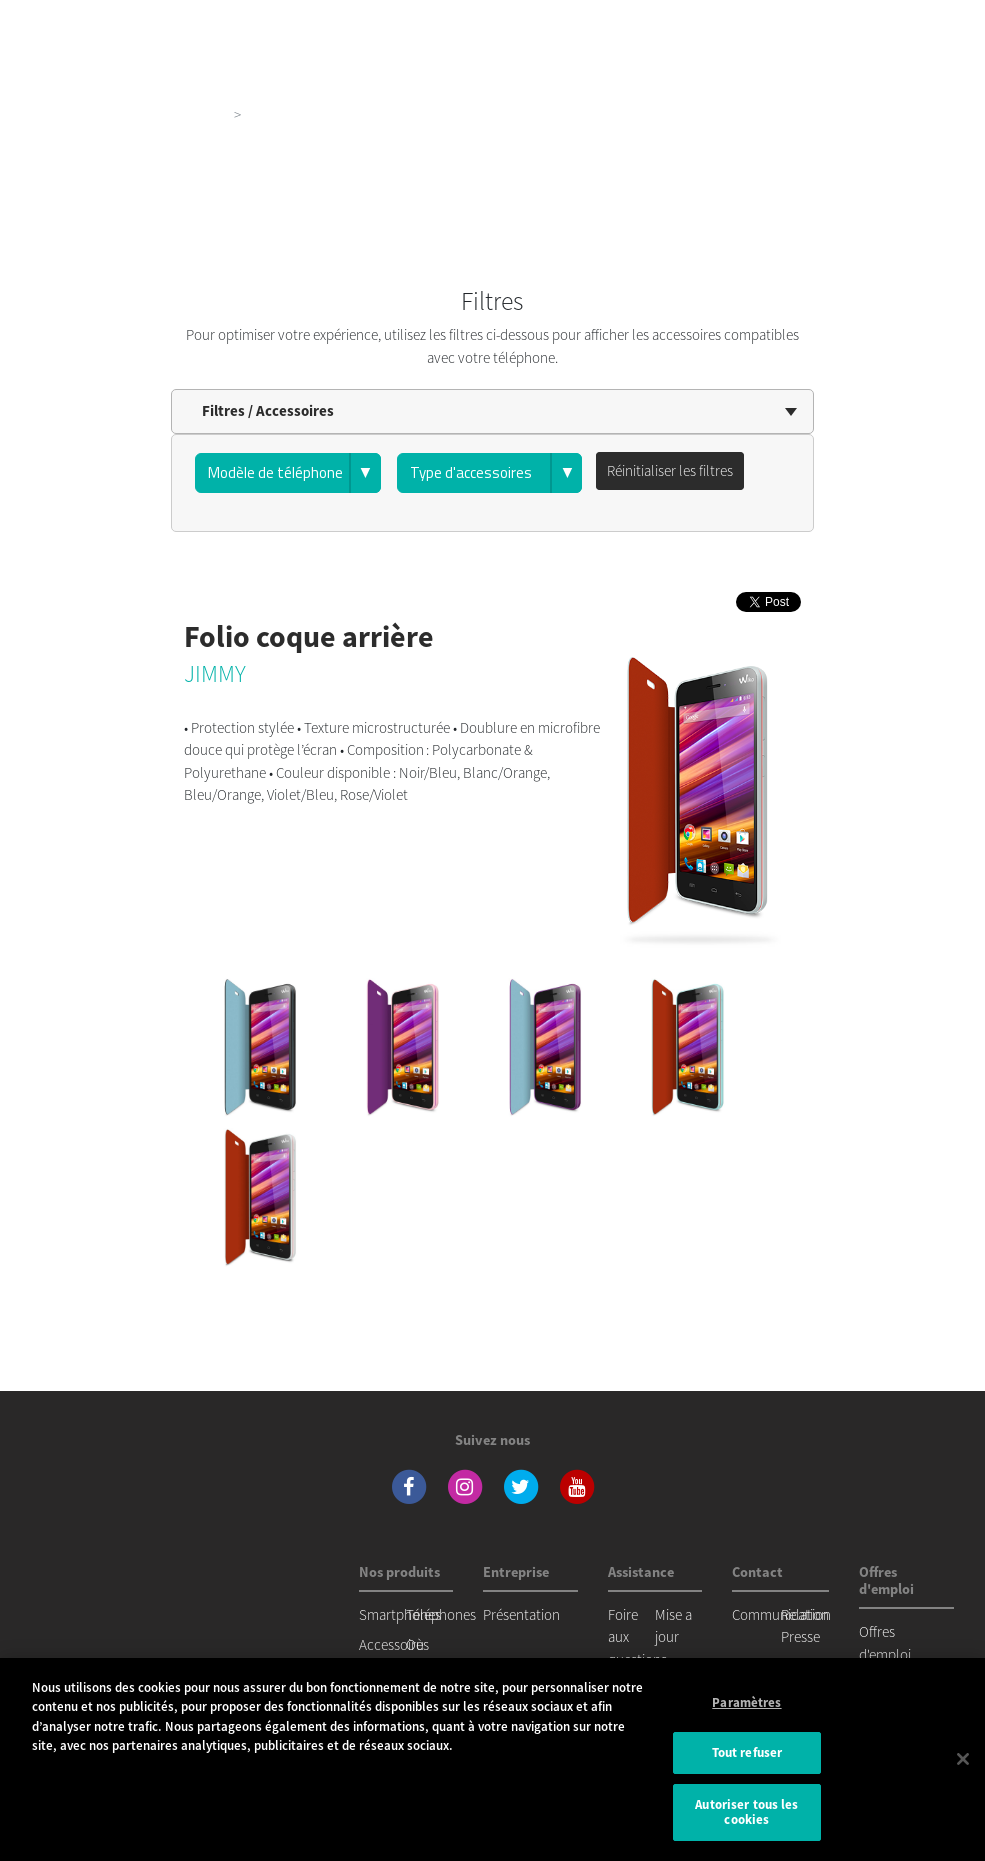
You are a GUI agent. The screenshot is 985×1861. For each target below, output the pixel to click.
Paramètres (746, 1702)
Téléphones (441, 1614)
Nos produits (187, 114)
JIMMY (215, 673)
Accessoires (394, 1644)
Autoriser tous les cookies (746, 1812)
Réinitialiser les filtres (670, 470)
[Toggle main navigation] (941, 20)
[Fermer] (963, 1759)
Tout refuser (747, 1752)
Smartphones (400, 1614)
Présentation (521, 1614)
